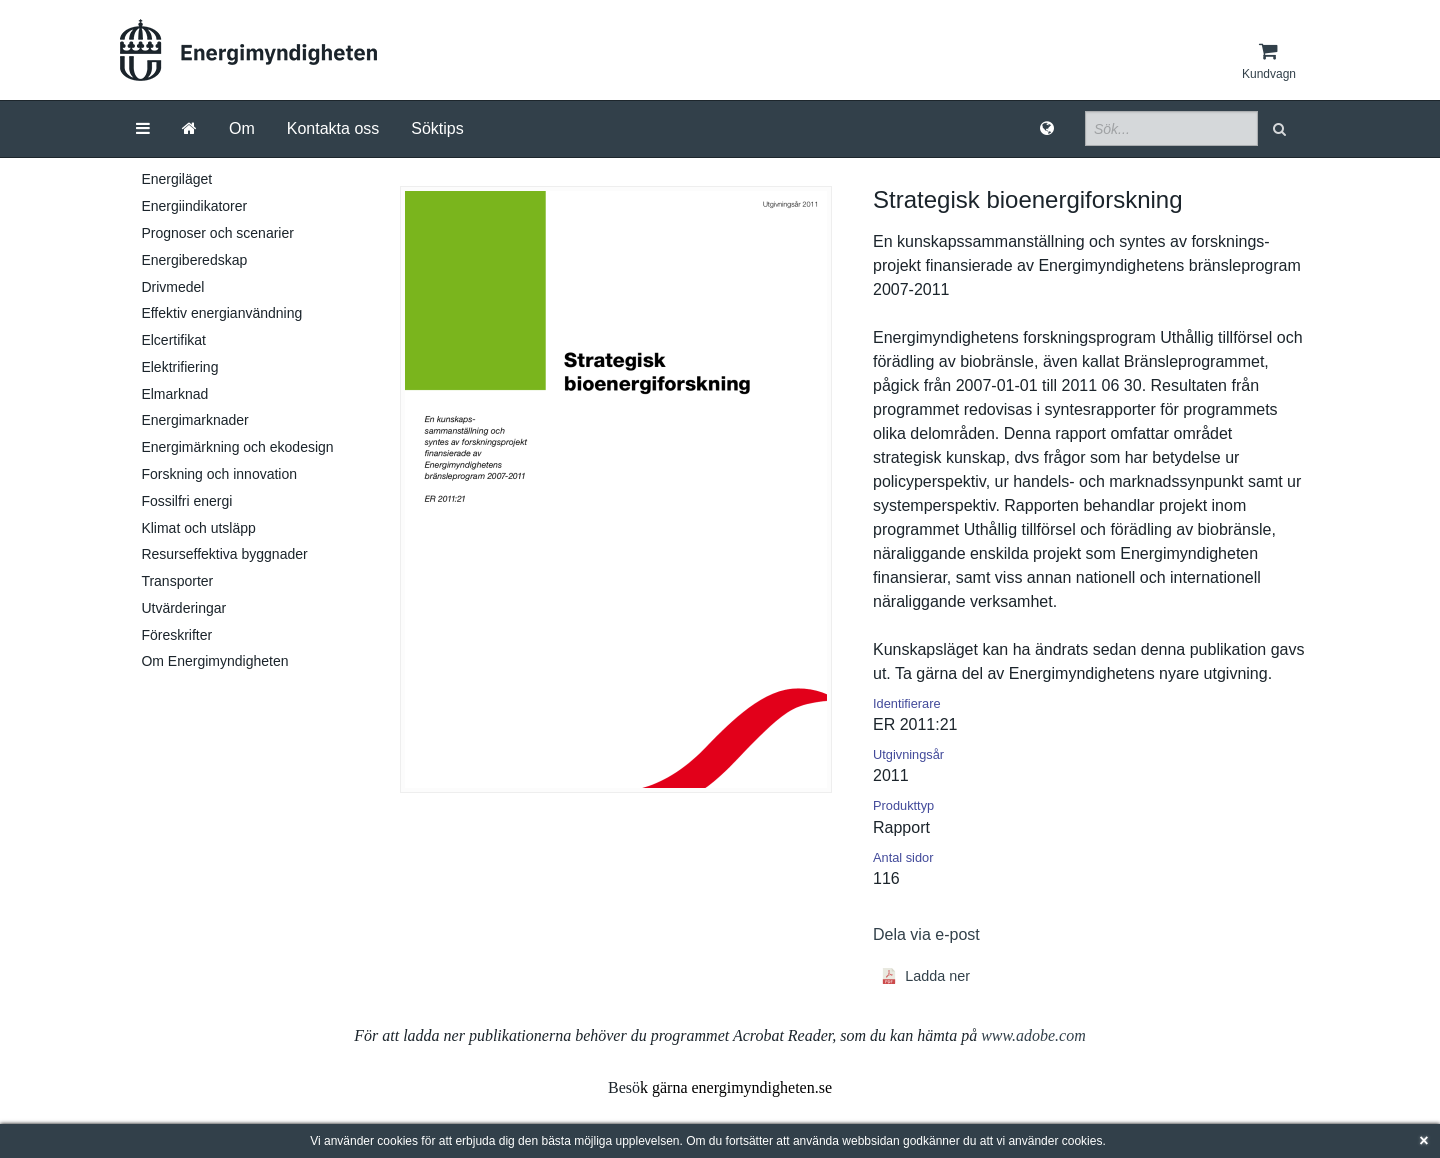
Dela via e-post (926, 934)
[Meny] (143, 129)
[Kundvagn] (1269, 61)
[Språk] (1047, 129)
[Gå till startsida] (189, 129)
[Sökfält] (1171, 128)
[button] (1281, 128)
